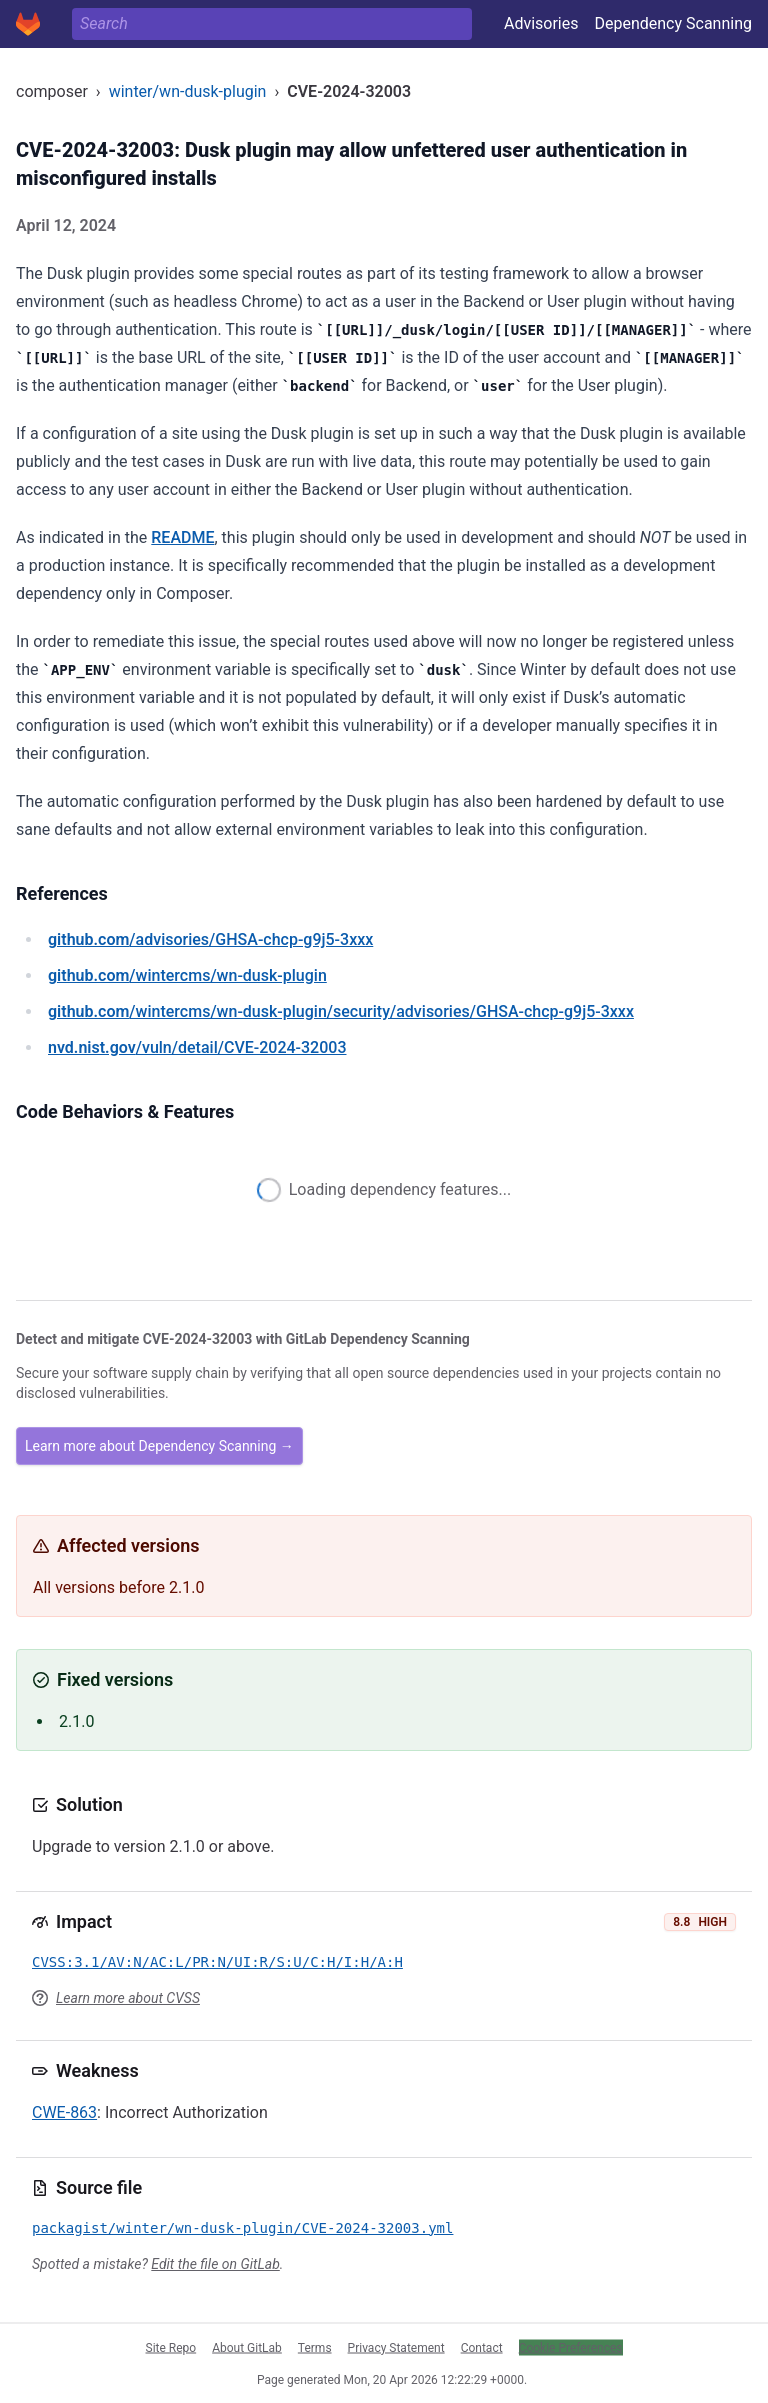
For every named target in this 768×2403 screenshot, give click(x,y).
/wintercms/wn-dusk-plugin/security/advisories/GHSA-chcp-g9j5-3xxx (341, 1011)
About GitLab (247, 2347)
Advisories (541, 23)
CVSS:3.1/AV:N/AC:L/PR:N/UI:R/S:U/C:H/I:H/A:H (217, 1962)
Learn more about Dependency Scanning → (159, 1446)
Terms (315, 2347)
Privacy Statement (396, 2347)
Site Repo (171, 2347)
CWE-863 (64, 2112)
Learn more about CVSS (128, 1998)
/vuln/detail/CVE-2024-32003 (197, 1047)
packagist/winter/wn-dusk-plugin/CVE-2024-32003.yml (242, 2228)
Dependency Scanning (673, 23)
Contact (482, 2347)
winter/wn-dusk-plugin (188, 91)
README (182, 537)
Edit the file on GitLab (215, 2264)
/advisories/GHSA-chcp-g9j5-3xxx (210, 939)
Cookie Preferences (571, 2347)
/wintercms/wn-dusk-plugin (187, 975)
